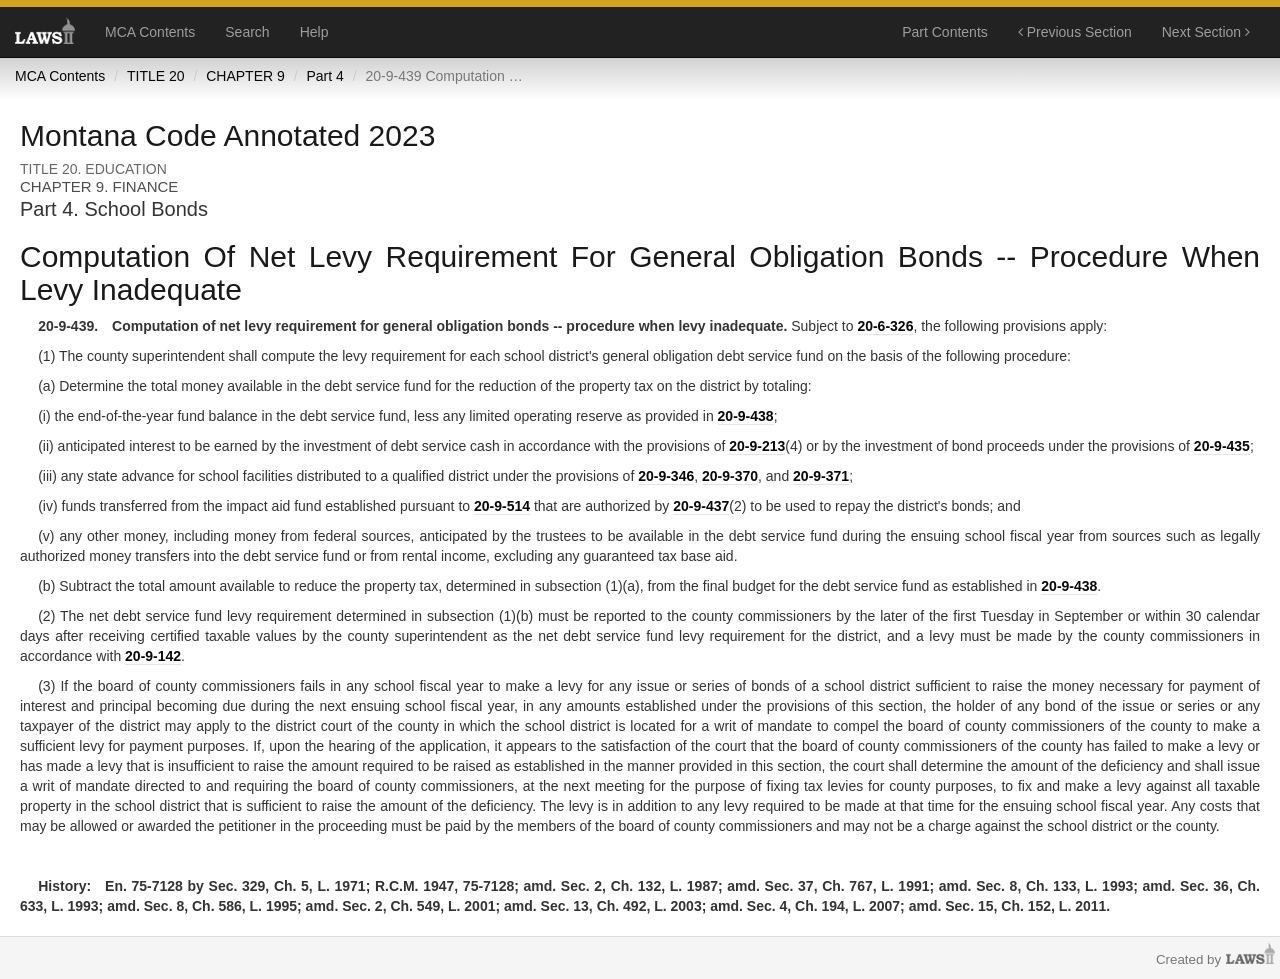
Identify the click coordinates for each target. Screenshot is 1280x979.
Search (247, 32)
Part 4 (324, 76)
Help (314, 32)
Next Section (1206, 32)
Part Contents (945, 32)
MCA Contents (150, 32)
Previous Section (1075, 32)
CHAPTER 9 (245, 76)
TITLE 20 (156, 76)
